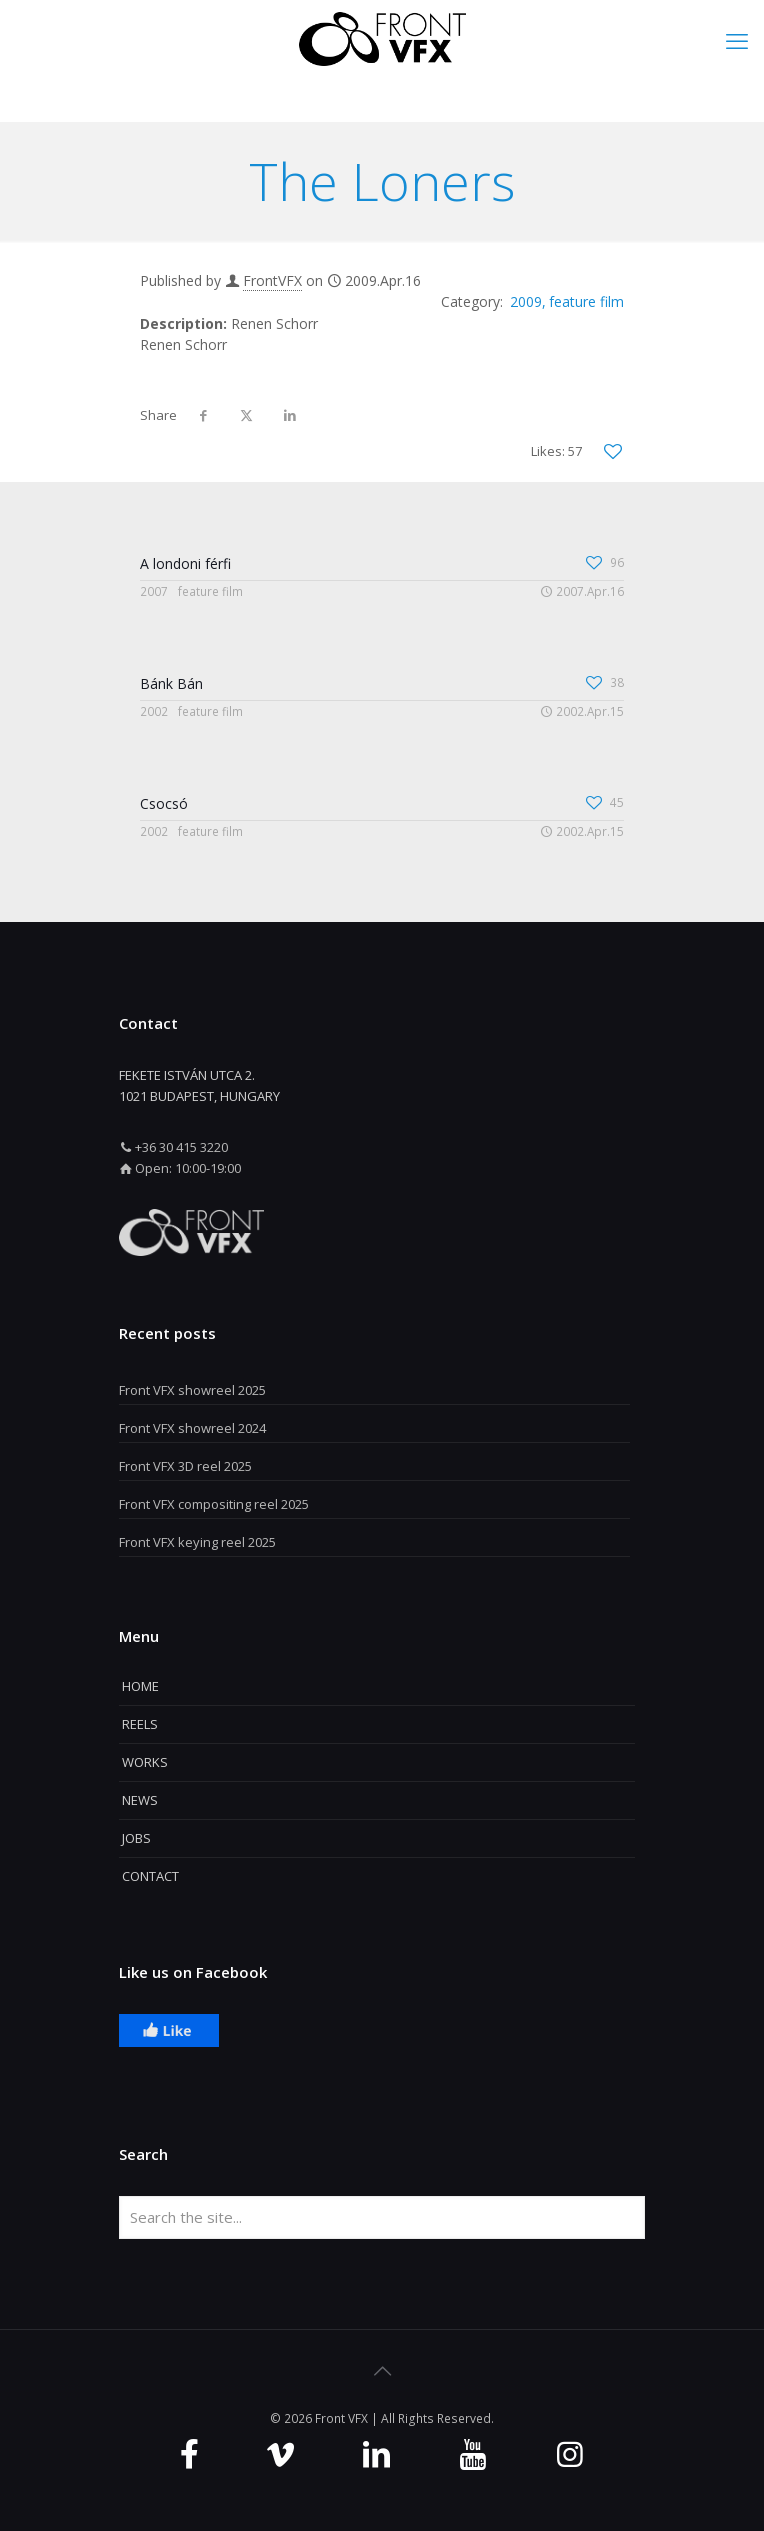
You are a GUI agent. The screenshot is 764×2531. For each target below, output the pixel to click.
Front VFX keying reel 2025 (197, 1542)
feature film (586, 301)
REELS (140, 1724)
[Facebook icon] (189, 2453)
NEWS (140, 1800)
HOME (140, 1686)
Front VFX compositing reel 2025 (214, 1504)
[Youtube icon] (473, 2453)
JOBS (136, 1838)
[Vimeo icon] (280, 2453)
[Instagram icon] (570, 2453)
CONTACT (150, 1876)
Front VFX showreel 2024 (192, 1428)
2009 (526, 301)
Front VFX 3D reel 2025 (185, 1466)
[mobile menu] (737, 40)
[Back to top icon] (382, 2371)
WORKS (145, 1762)
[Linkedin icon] (377, 2453)
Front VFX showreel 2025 (192, 1390)
